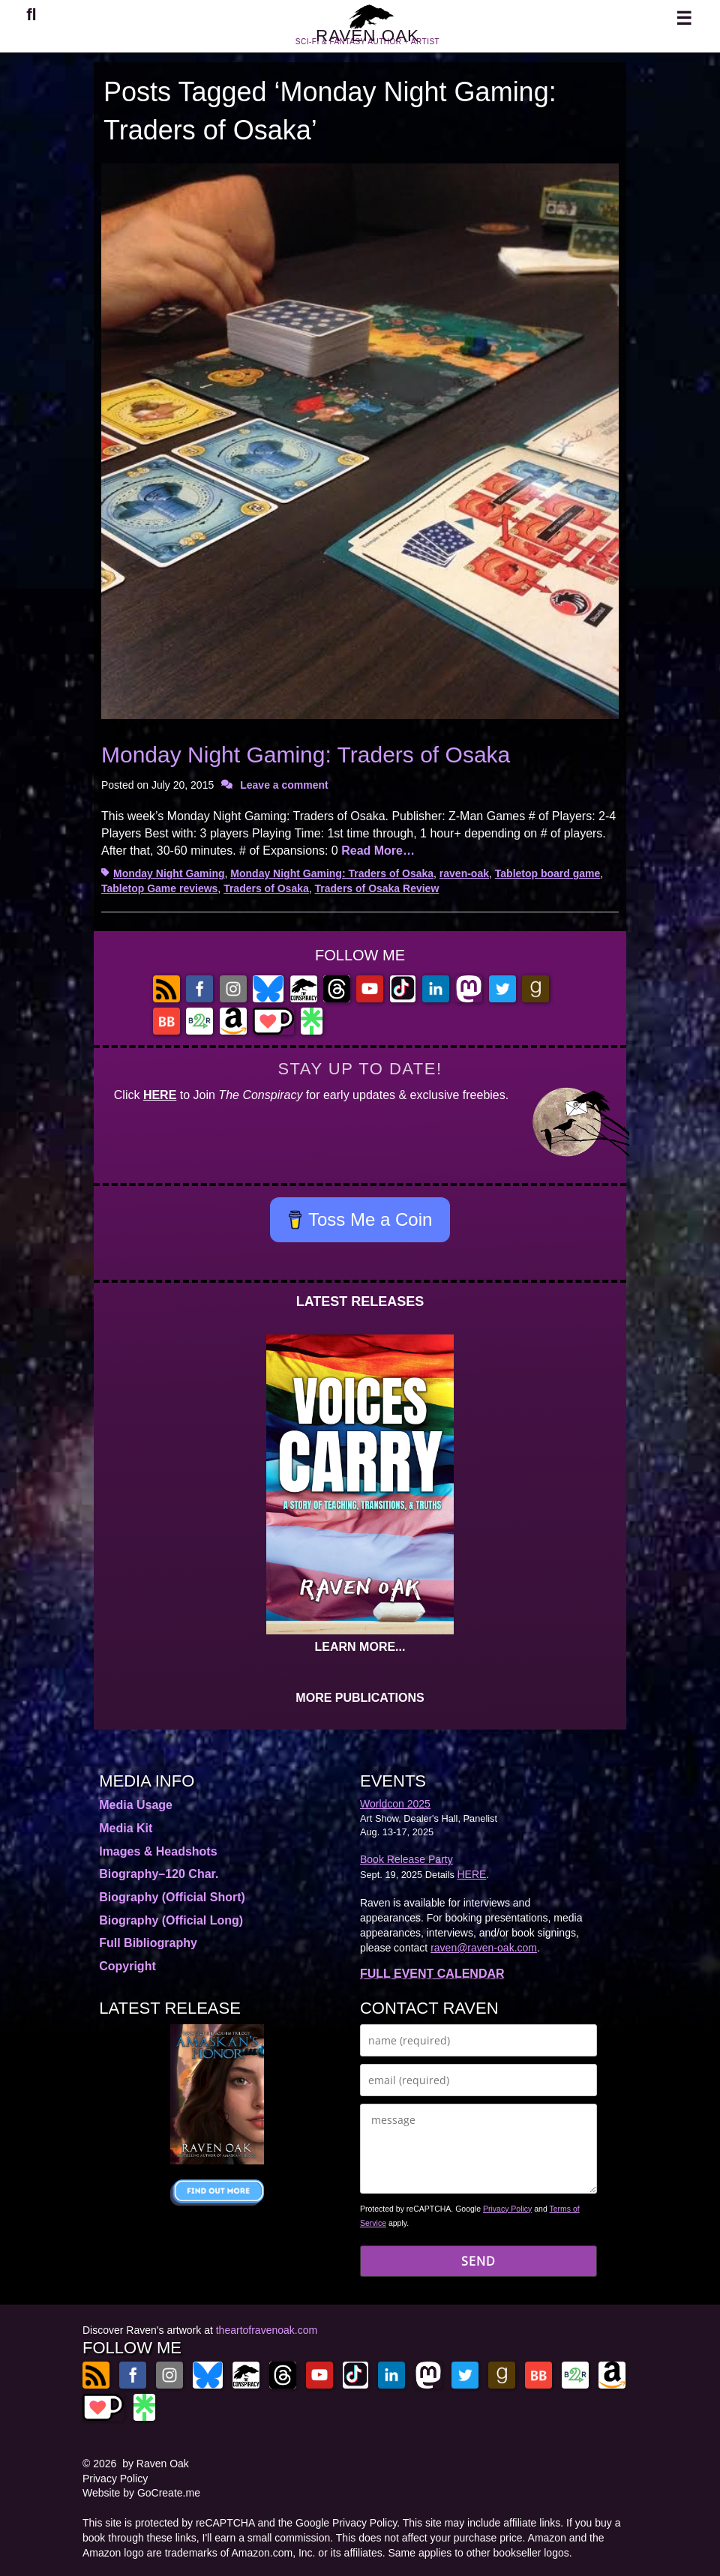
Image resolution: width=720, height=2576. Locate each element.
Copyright (127, 1966)
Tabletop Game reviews (159, 888)
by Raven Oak (155, 2464)
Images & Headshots (158, 1851)
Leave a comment (284, 785)
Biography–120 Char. (158, 1874)
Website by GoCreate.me (141, 2493)
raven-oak (464, 873)
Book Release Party (406, 1859)
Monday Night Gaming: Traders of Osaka (305, 754)
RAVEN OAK (367, 43)
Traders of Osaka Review (377, 888)
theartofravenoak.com (266, 2330)
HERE (159, 1095)
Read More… (378, 850)
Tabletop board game (548, 873)
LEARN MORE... (360, 1646)
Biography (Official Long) (171, 1920)
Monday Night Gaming (169, 873)
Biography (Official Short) (172, 1897)
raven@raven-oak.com (483, 1948)
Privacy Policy (507, 2208)
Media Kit (125, 1828)
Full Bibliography (148, 1942)
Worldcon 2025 (395, 1804)
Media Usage (135, 1805)
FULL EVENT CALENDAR (432, 1973)
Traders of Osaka (266, 888)
